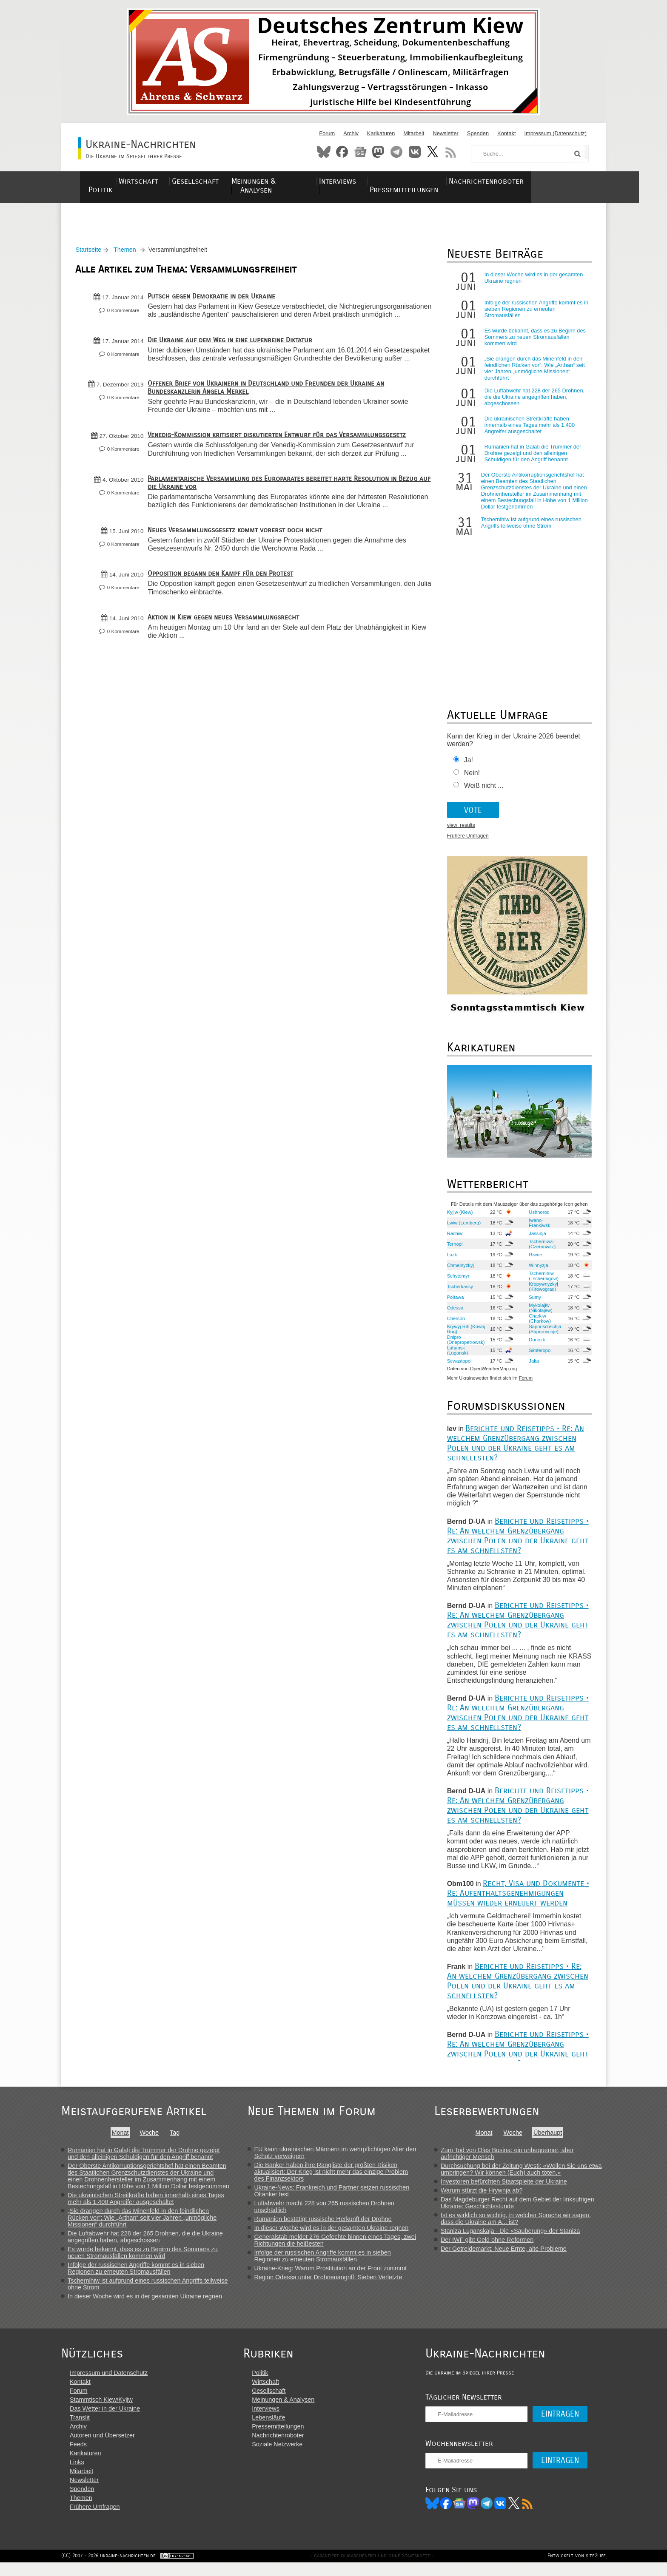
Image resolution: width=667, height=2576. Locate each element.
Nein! (471, 777)
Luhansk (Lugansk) (456, 1354)
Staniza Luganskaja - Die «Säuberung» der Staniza (513, 2235)
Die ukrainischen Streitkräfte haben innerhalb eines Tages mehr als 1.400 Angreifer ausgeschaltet (528, 429)
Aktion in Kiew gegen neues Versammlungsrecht (226, 646)
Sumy (533, 1301)
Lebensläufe (274, 2429)
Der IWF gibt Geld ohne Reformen (490, 2244)
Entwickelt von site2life (576, 2569)
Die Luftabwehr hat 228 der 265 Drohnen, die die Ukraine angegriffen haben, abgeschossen (533, 401)
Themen (128, 254)
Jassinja (535, 1237)
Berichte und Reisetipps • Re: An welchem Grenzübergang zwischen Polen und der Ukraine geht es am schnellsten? (514, 1447)
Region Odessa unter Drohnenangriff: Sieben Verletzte (330, 2281)
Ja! (467, 764)
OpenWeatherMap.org (492, 1373)
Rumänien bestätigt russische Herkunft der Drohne (324, 2223)
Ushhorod (537, 1216)
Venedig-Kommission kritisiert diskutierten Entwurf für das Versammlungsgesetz (280, 456)
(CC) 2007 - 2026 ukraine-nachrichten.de (108, 2569)
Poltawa (454, 1301)
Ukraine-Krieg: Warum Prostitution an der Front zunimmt (332, 2272)
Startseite (91, 254)
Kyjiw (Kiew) (459, 1216)
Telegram (396, 152)
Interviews (374, 181)
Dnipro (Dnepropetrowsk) (465, 1344)
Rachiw (454, 1237)
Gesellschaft (218, 181)
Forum (327, 133)
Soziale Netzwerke (283, 2456)
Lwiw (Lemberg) (463, 1227)
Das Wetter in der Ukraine (105, 2420)
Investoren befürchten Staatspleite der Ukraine (507, 2185)
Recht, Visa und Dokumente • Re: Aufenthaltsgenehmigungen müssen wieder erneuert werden (517, 1897)
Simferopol (538, 1354)
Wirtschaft (157, 181)
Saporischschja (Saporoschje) (543, 1333)
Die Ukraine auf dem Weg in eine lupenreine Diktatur (233, 352)
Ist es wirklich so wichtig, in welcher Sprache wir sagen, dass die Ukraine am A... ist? (519, 2223)
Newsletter (445, 133)
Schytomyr (457, 1280)
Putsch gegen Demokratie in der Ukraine (214, 301)
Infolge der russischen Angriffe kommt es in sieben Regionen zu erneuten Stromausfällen (535, 313)
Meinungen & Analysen (298, 181)
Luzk (451, 1258)
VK (512, 2515)
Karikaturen (381, 133)
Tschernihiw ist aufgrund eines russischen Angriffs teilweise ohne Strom (530, 527)
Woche (149, 2136)
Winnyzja (536, 1269)
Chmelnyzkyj (459, 1269)
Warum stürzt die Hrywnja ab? (484, 2194)
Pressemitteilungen (444, 181)
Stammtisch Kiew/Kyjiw (101, 2411)
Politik (108, 181)
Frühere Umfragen (466, 841)
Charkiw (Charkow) (538, 1323)
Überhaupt (550, 2136)
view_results (460, 830)
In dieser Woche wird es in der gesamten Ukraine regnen (145, 2300)
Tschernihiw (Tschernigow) (542, 1280)
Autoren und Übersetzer (102, 2447)
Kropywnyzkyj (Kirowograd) (541, 1291)
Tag (175, 2136)
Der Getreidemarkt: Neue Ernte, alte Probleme (507, 2252)
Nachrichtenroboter (534, 181)
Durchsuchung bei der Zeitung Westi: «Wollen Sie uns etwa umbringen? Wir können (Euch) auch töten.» (524, 2173)
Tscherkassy (459, 1290)
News (360, 152)
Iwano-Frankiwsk (537, 1227)
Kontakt (506, 133)
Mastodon (378, 152)
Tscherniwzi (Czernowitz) (540, 1248)
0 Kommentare (126, 315)
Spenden (478, 133)
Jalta (532, 1365)
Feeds (78, 2456)
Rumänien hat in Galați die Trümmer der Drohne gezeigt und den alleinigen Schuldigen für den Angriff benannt (531, 457)
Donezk (535, 1343)
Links (77, 2474)
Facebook (342, 152)
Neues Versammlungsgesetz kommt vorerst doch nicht (238, 559)
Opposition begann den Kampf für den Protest (223, 602)
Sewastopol (458, 1365)
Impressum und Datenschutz (109, 2384)
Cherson (455, 1322)
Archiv (351, 133)
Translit (80, 2429)
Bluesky (324, 152)
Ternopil (454, 1248)
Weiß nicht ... (482, 790)
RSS (451, 152)
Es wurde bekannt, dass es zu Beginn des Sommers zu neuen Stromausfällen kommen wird (533, 341)
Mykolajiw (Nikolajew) (538, 1312)
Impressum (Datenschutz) (555, 133)
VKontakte (415, 152)
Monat (120, 2136)
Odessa (454, 1312)
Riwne (533, 1258)
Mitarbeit (413, 133)
